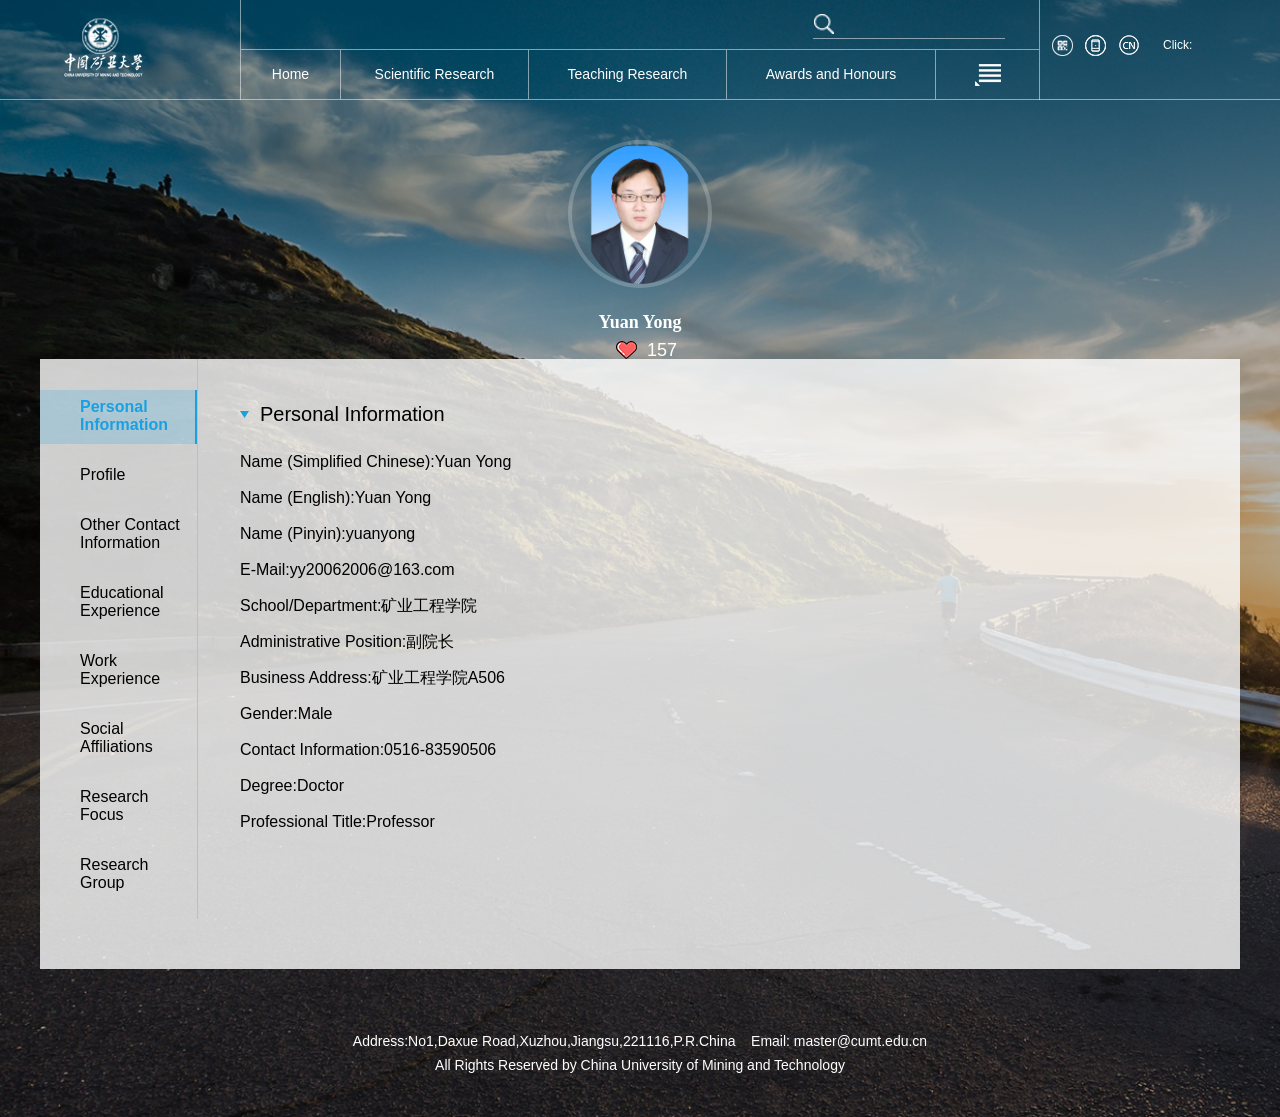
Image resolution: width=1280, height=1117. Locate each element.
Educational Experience (122, 601)
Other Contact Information (130, 533)
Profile (102, 474)
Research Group (114, 873)
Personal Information (124, 415)
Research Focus (114, 805)
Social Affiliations (116, 737)
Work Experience (120, 669)
